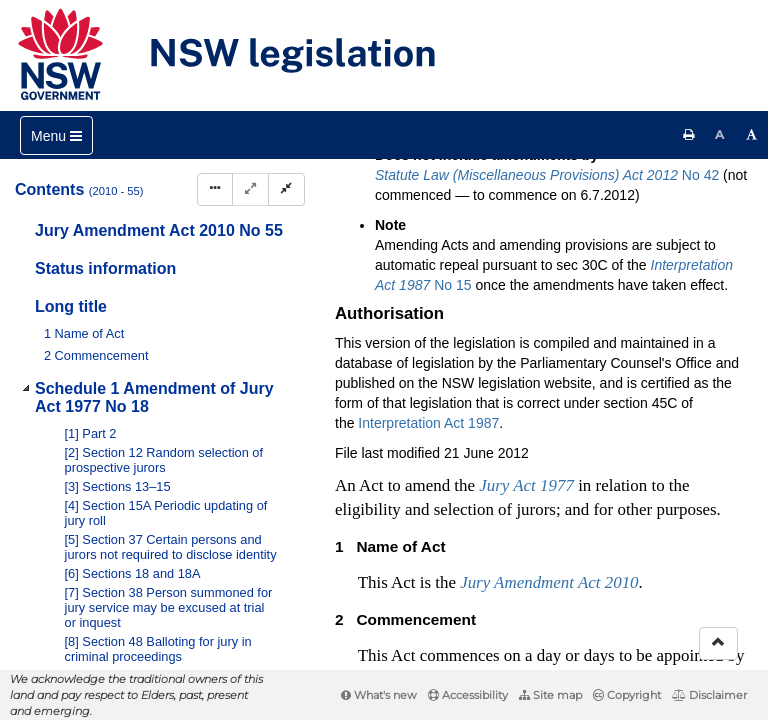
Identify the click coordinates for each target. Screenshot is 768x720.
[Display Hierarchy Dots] (215, 189)
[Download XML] (617, 213)
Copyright (627, 695)
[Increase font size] (752, 135)
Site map (550, 695)
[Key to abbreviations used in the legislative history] (506, 213)
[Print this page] (689, 135)
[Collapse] (286, 189)
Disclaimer (709, 695)
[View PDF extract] (580, 213)
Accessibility (468, 695)
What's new (379, 695)
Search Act (396, 179)
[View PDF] (543, 213)
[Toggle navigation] (56, 135)
